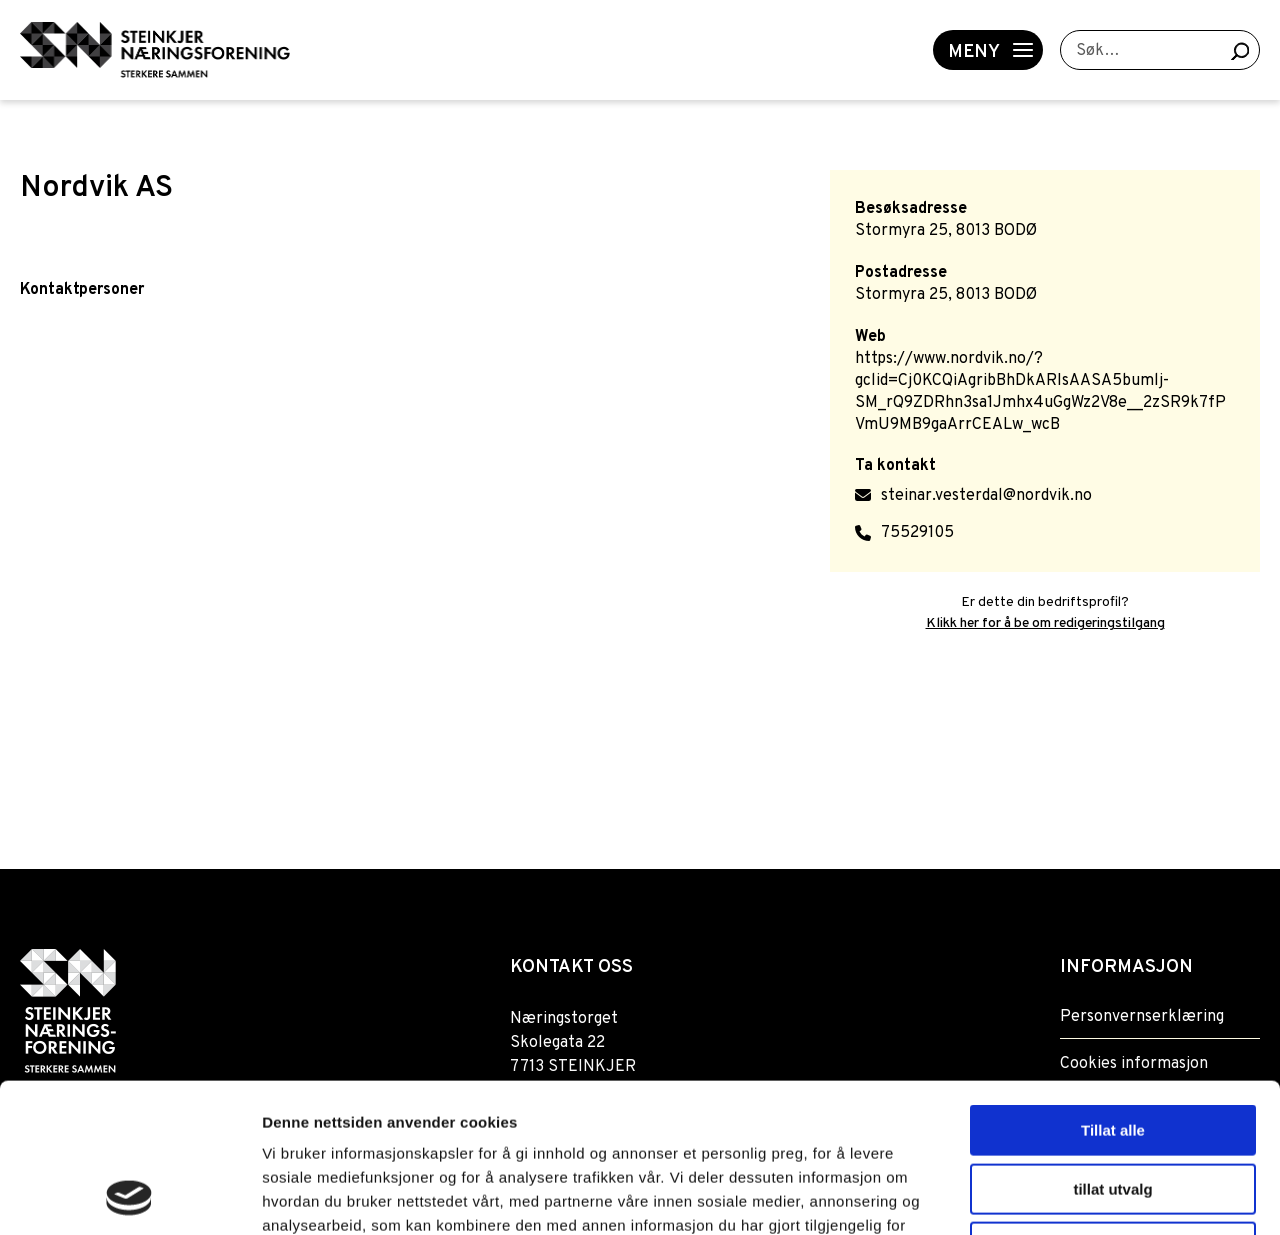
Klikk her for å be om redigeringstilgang (1045, 623)
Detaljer (1065, 1195)
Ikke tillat (1113, 1107)
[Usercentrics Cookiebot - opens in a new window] (129, 1196)
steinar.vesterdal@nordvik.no (986, 496)
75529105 (917, 533)
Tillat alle (1113, 990)
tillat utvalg (1112, 1049)
